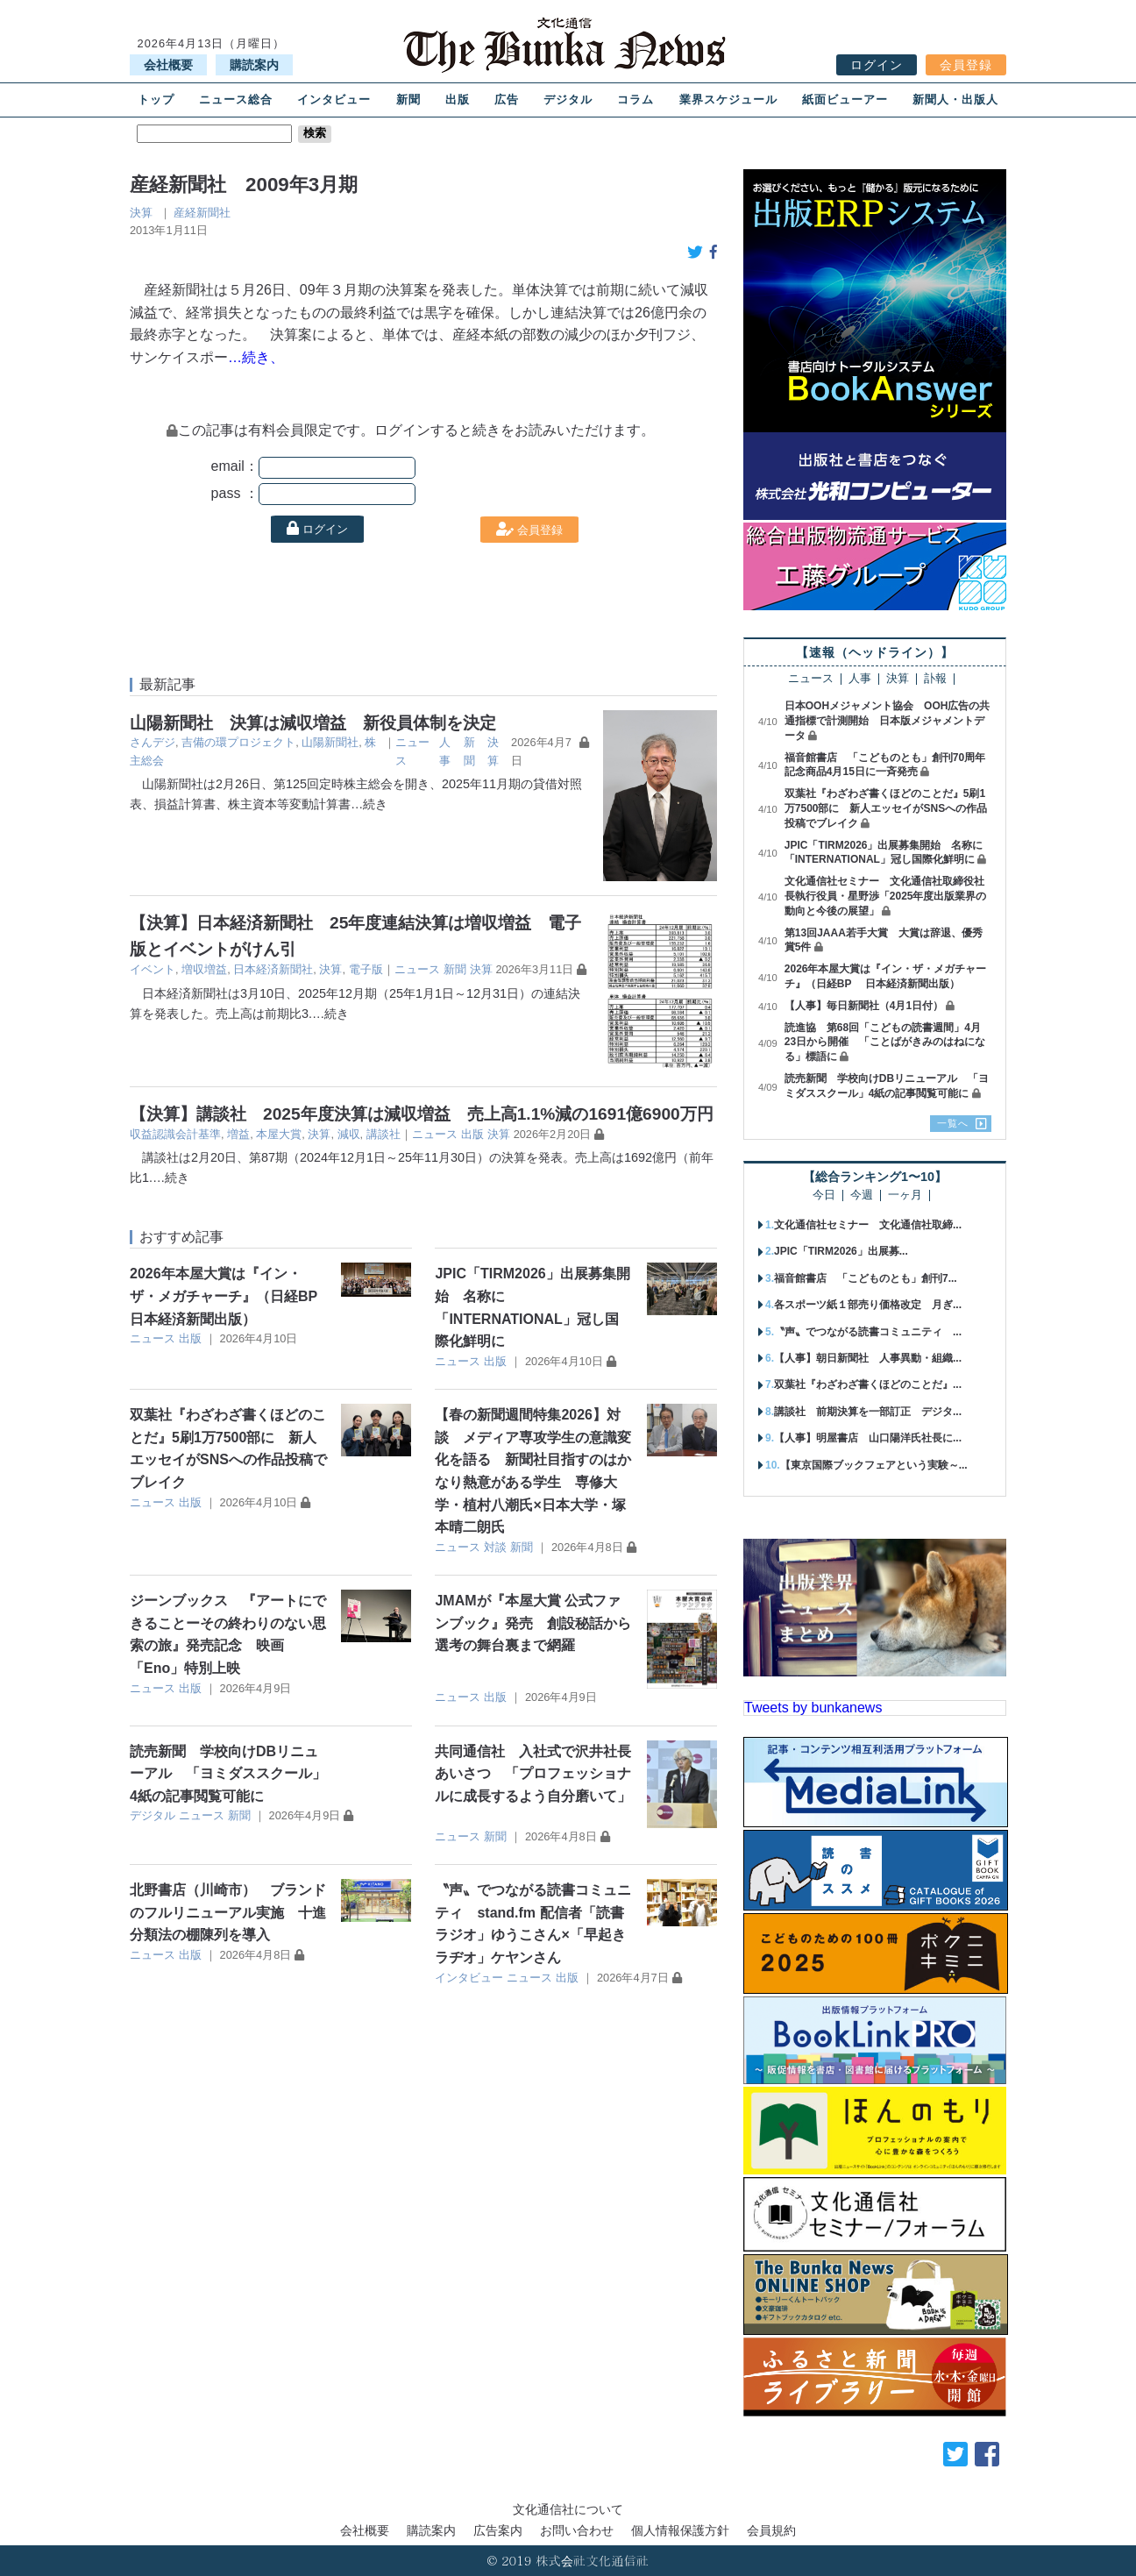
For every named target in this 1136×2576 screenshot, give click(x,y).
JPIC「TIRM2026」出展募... (841, 1251)
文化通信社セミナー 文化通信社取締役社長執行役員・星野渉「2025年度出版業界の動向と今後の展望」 (886, 896)
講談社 (383, 1134)
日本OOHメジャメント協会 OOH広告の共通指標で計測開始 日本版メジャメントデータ (887, 721)
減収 (348, 1134)
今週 (861, 1195)
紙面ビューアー (845, 99)
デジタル (568, 99)
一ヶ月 (905, 1195)
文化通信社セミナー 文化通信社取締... (868, 1225)
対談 (495, 1547)
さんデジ (152, 742)
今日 (824, 1195)
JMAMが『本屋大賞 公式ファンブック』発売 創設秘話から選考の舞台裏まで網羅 (533, 1623)
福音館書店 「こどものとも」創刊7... (865, 1278)
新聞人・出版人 (955, 99)
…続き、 (256, 357)
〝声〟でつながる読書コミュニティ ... (868, 1332)
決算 (141, 212)
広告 (506, 99)
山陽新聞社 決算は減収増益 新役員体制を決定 (313, 723)
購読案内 (254, 65)
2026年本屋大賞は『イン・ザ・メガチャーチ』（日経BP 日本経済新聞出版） (232, 1296)
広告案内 (497, 2530)
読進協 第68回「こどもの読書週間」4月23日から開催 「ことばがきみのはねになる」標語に (885, 1042)
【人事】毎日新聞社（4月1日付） (864, 1006)
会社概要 (168, 65)
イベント (152, 969)
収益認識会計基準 (175, 1134)
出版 (457, 99)
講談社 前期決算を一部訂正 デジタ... (868, 1411)
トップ (156, 99)
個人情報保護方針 (680, 2530)
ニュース (417, 969)
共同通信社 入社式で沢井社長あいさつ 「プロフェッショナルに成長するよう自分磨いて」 (533, 1774)
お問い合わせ (577, 2530)
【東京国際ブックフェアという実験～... (874, 1465)
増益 (238, 1134)
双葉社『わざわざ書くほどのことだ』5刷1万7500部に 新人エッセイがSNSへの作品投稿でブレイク (886, 808)
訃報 (935, 679)
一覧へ (953, 1123)
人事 (859, 679)
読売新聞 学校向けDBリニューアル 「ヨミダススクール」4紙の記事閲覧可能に (228, 1774)
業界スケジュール (728, 99)
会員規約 (771, 2530)
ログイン (876, 65)
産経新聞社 (202, 212)
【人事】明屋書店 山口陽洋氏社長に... (868, 1438)
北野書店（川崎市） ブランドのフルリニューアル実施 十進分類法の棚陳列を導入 (228, 1912)
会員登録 (966, 65)
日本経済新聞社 (273, 969)
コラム (635, 99)
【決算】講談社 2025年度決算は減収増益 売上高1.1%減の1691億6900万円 (422, 1114)
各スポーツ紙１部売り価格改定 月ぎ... (868, 1305)
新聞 (408, 99)
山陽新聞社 (330, 742)
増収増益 (204, 969)
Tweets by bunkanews (813, 1707)
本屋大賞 (279, 1134)
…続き (369, 804)
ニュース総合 (236, 99)
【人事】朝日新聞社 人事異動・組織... (868, 1358)
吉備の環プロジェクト (238, 742)
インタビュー (334, 99)
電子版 (366, 969)
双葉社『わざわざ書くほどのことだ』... (868, 1384)
